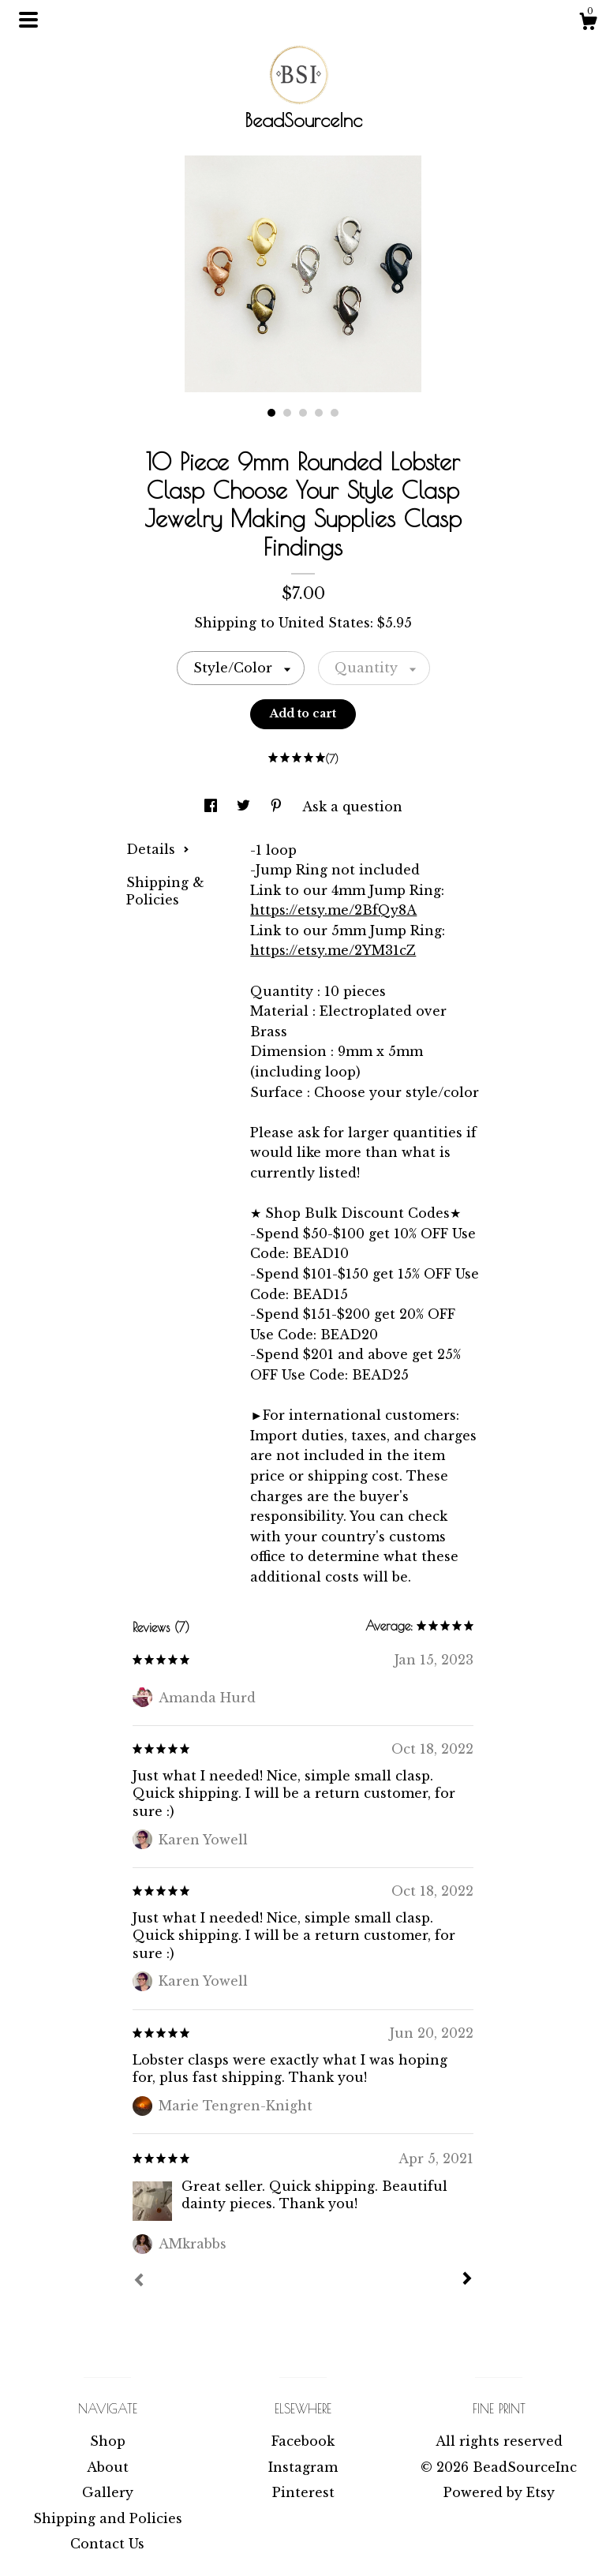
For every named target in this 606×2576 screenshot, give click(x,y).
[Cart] (588, 24)
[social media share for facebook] (212, 806)
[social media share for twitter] (245, 806)
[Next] (467, 2280)
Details (157, 849)
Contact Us (107, 2544)
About (108, 2467)
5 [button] (335, 413)
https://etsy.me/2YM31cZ (333, 950)
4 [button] (319, 413)
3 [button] (303, 413)
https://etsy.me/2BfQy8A (333, 910)
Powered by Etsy (499, 2492)
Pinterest (303, 2492)
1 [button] (271, 413)
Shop (107, 2441)
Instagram (303, 2467)
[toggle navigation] (28, 20)
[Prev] (139, 2281)
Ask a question (352, 806)
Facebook (303, 2441)
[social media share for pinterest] (278, 806)
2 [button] (287, 413)
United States (324, 623)
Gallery (107, 2492)
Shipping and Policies (107, 2518)
